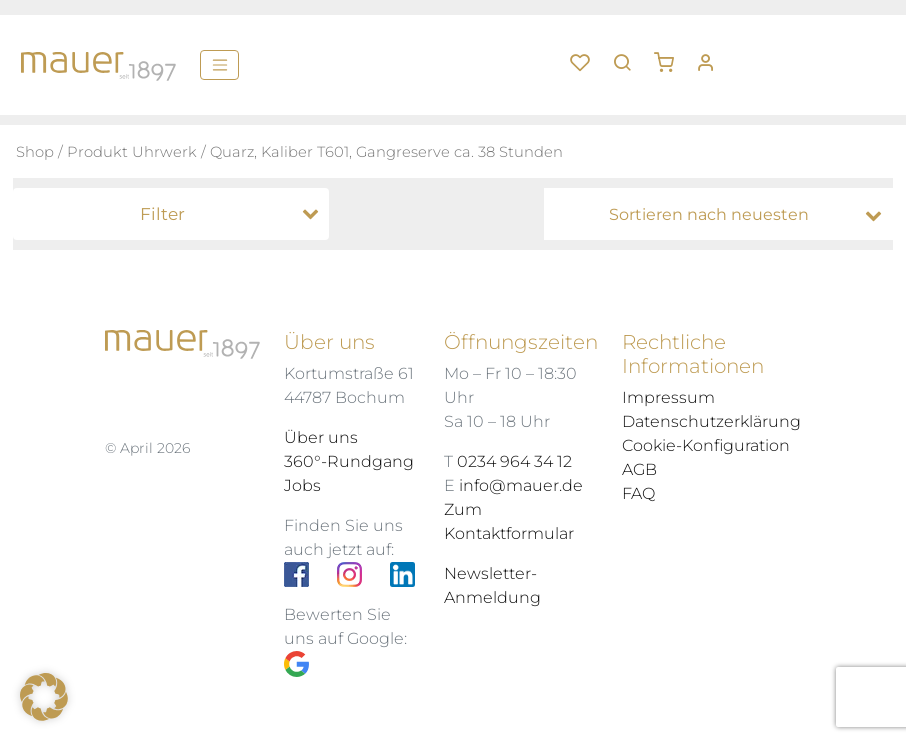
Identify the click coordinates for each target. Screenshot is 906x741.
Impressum (668, 397)
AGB (639, 469)
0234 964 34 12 (514, 461)
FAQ (638, 493)
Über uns (321, 437)
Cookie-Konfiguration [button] (706, 445)
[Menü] (219, 65)
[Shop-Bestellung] (723, 215)
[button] (671, 55)
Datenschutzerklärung (711, 421)
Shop (35, 152)
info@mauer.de (521, 485)
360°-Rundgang (349, 461)
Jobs (302, 485)
